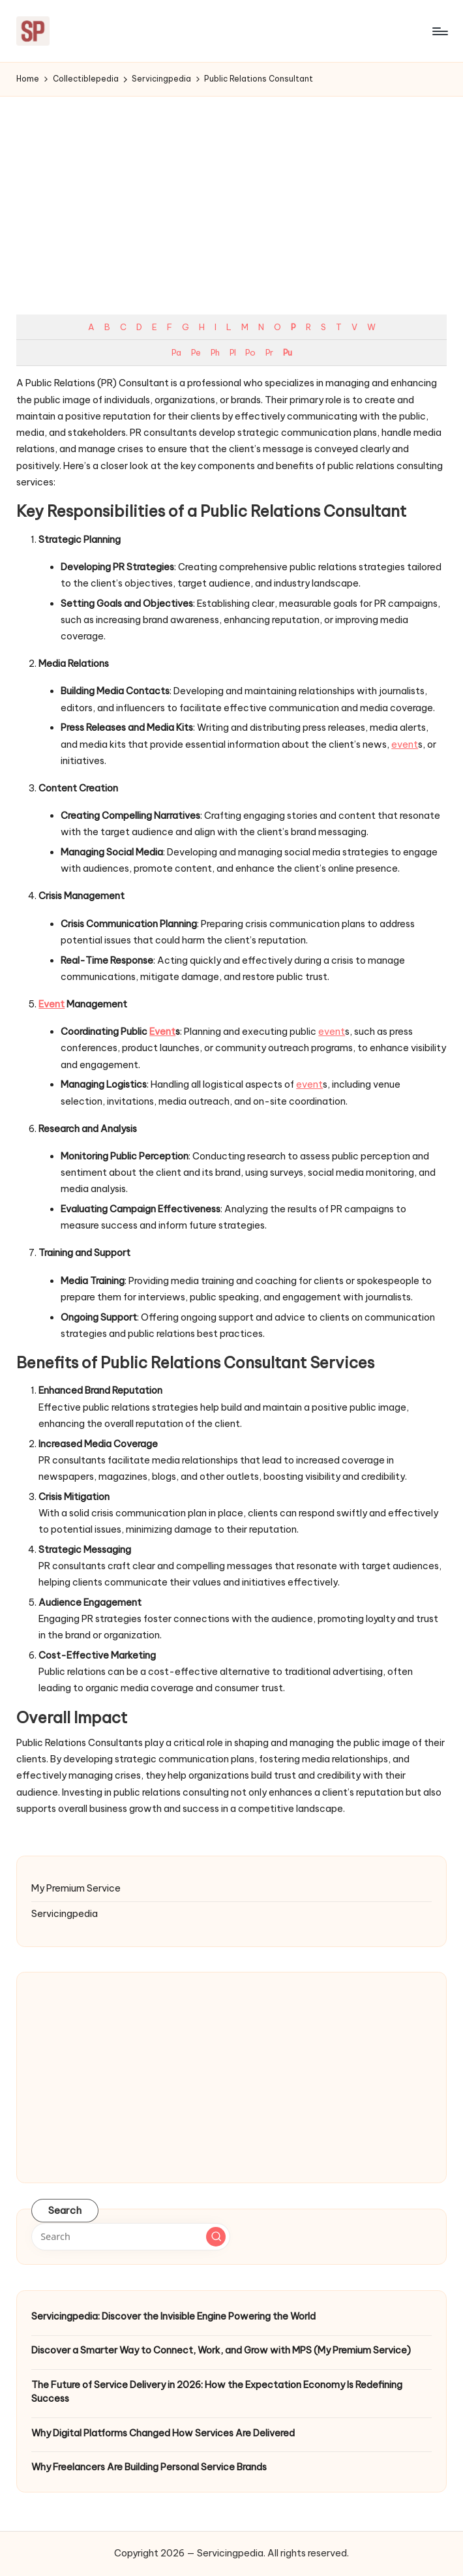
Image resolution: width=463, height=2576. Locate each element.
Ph (215, 352)
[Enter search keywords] (130, 2236)
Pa (176, 352)
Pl (232, 352)
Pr (269, 352)
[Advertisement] (231, 194)
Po (250, 352)
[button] (216, 2236)
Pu (287, 352)
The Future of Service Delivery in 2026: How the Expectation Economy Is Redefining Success (216, 2392)
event (404, 744)
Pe (195, 352)
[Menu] (439, 31)
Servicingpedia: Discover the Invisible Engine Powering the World (173, 2316)
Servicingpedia (64, 1914)
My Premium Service (76, 1888)
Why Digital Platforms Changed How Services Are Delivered (163, 2433)
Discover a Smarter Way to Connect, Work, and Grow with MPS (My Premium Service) (221, 2350)
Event (51, 1004)
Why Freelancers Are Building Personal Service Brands (149, 2467)
